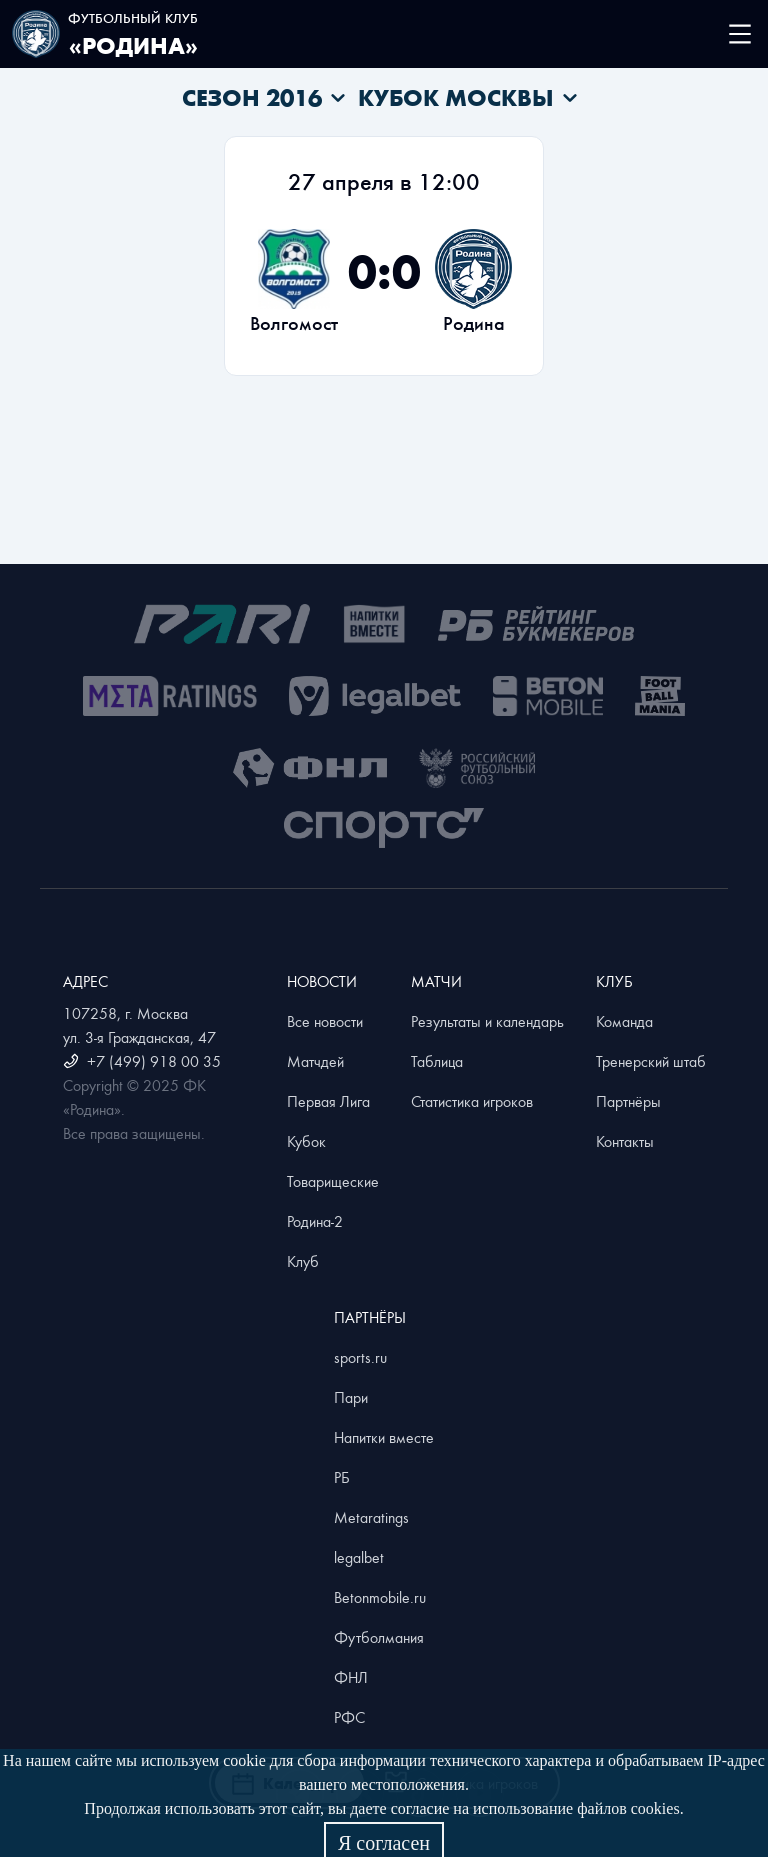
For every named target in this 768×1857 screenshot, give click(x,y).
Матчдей (315, 1061)
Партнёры (628, 1101)
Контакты (625, 1141)
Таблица (437, 1061)
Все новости (325, 1021)
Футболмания (379, 1637)
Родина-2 (315, 1221)
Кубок (306, 1141)
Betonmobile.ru (380, 1597)
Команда (624, 1021)
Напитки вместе (384, 1437)
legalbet (359, 1557)
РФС (349, 1717)
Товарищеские (333, 1181)
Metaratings (371, 1517)
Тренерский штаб (651, 1061)
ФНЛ (351, 1677)
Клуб (303, 1261)
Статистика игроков (472, 1101)
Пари (351, 1397)
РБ (342, 1477)
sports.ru (360, 1357)
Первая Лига (328, 1101)
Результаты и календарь (487, 1021)
